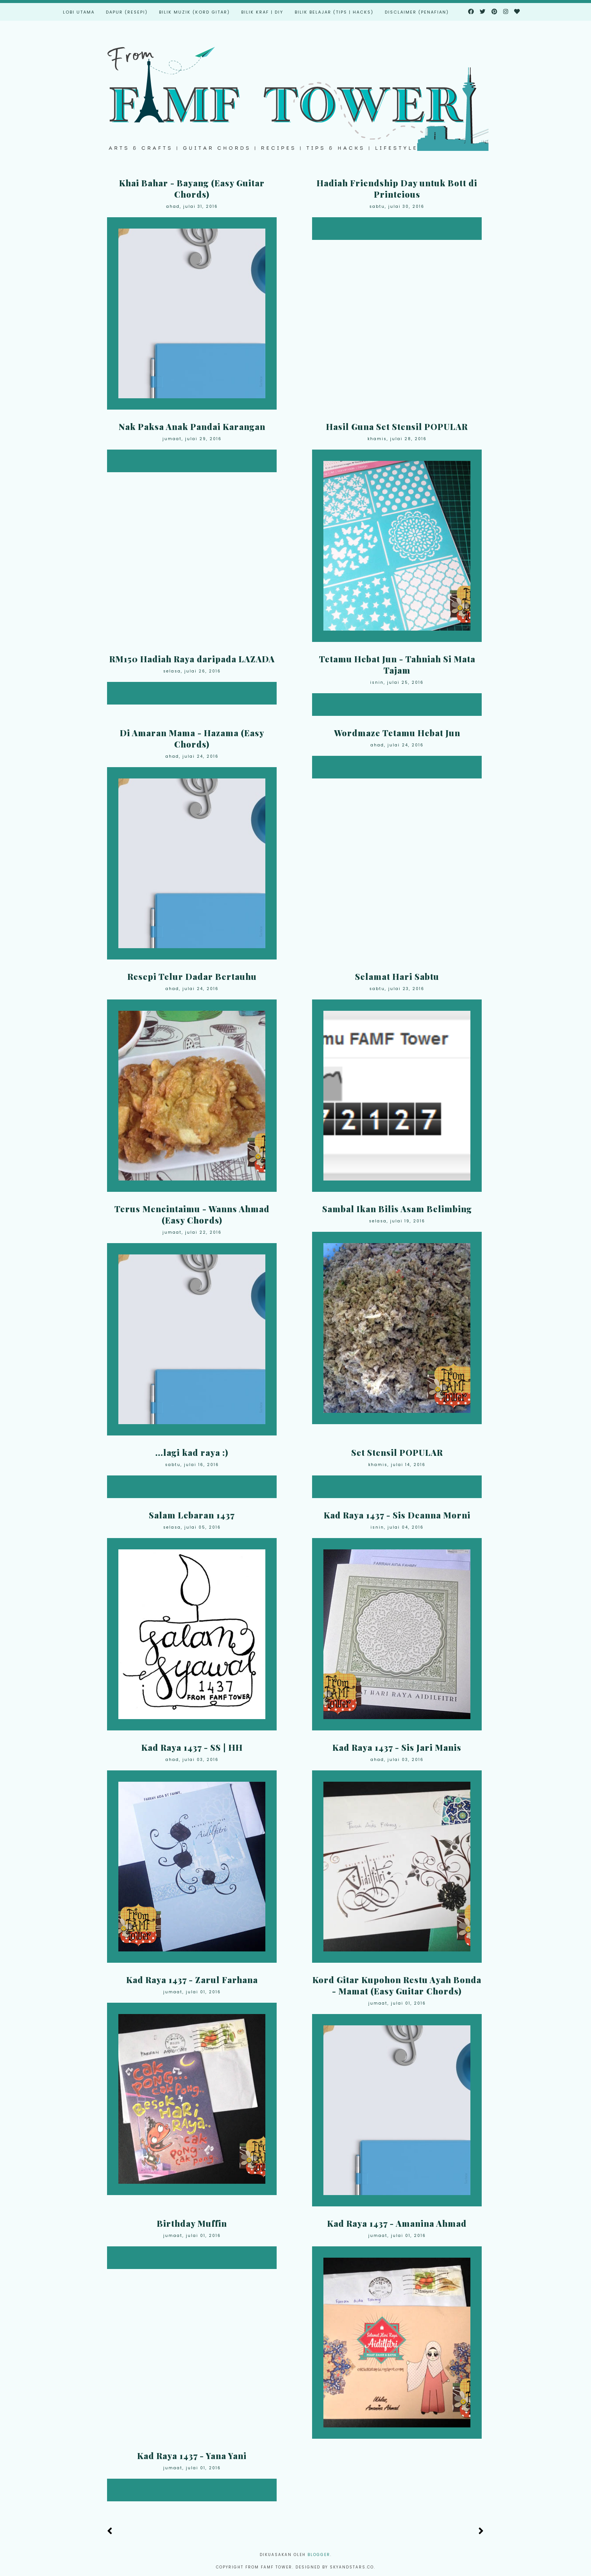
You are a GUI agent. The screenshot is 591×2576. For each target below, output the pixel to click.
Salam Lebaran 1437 (192, 1515)
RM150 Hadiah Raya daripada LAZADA (192, 659)
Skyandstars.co (352, 2567)
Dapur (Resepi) (127, 12)
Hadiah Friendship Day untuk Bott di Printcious (397, 188)
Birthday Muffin (192, 2223)
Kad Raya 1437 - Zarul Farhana (192, 1979)
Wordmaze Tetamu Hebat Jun (397, 732)
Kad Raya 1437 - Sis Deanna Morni (397, 1515)
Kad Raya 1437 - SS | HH (192, 1747)
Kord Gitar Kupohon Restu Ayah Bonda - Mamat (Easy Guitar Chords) (396, 1985)
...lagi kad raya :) (191, 1452)
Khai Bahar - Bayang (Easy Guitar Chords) (192, 188)
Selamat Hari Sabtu (397, 976)
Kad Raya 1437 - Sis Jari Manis (396, 1747)
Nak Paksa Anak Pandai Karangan (192, 426)
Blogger (319, 2555)
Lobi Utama (79, 12)
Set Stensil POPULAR (397, 1452)
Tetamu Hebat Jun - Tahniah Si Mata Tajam (397, 664)
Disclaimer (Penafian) (417, 12)
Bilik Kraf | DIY (262, 12)
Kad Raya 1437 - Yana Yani (192, 2455)
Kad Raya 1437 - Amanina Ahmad (397, 2223)
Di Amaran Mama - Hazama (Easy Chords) (192, 738)
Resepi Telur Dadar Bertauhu (192, 976)
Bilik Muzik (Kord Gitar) (194, 12)
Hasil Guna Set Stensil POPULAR (397, 426)
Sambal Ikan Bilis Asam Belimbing (397, 1208)
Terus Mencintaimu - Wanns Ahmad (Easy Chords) (191, 1214)
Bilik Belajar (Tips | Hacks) (334, 12)
